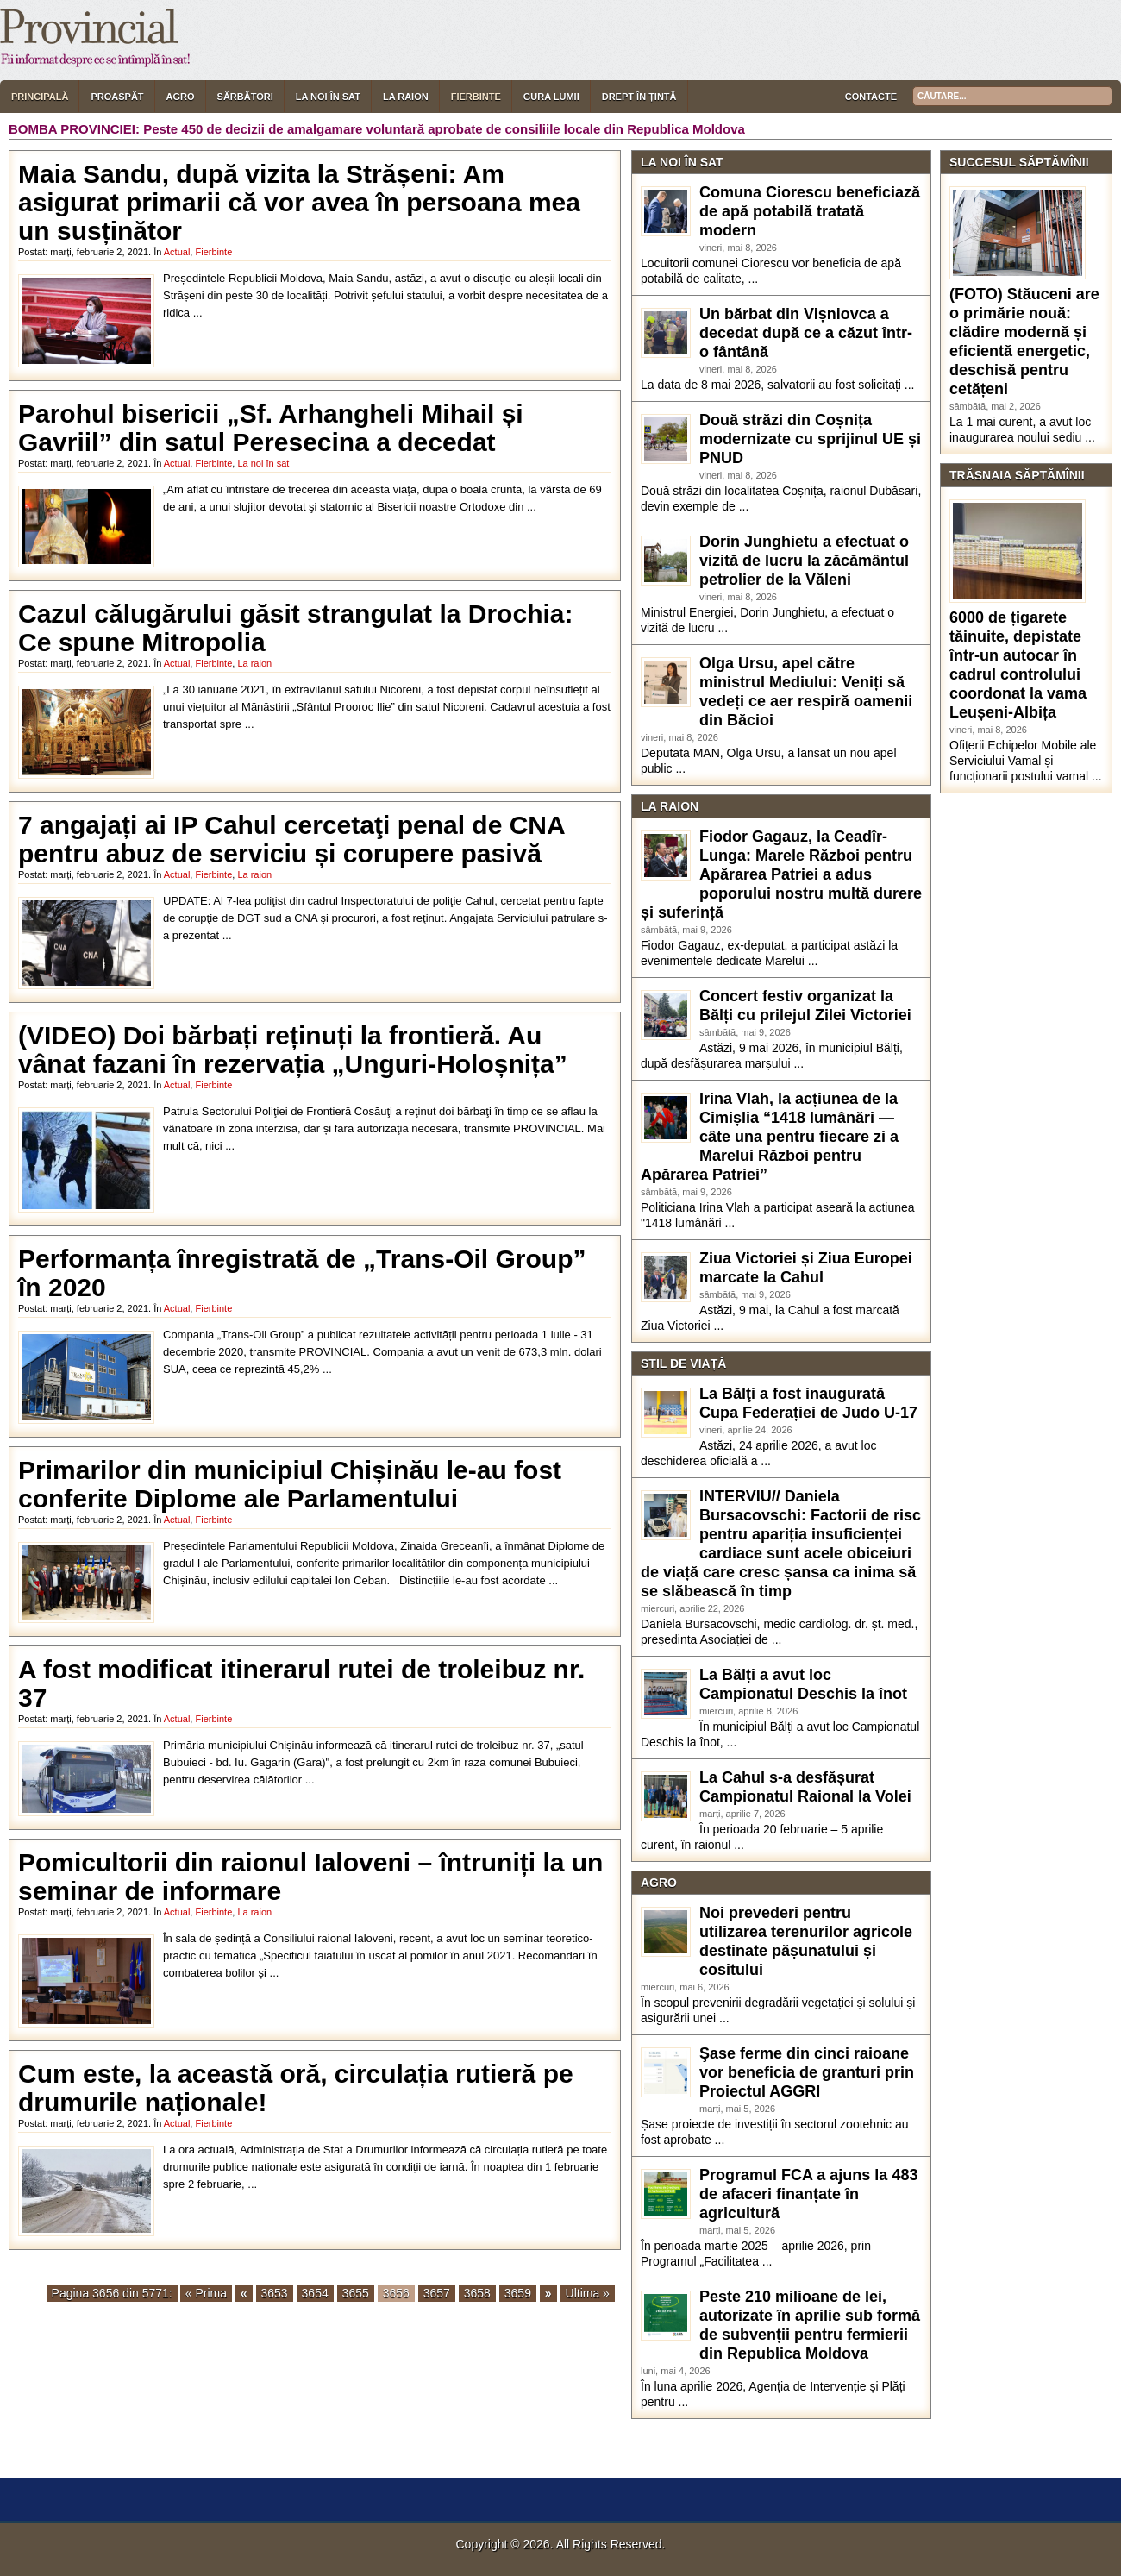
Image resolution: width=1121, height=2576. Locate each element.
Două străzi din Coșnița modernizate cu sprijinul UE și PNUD (810, 439)
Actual (177, 252)
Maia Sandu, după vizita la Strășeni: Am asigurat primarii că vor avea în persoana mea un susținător (299, 202)
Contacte (871, 96)
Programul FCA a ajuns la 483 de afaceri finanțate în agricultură (808, 2194)
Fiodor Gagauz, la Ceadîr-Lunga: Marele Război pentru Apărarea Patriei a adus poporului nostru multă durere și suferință (781, 874)
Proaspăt (117, 96)
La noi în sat (328, 96)
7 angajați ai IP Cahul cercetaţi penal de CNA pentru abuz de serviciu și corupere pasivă (291, 839)
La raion (406, 96)
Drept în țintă (639, 96)
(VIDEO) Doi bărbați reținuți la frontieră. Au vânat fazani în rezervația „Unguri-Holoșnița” (292, 1049)
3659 (517, 2293)
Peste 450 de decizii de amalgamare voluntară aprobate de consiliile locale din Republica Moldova (444, 129)
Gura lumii (551, 96)
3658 (477, 2293)
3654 (315, 2293)
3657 (436, 2293)
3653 (274, 2293)
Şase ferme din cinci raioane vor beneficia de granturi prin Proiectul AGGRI (806, 2072)
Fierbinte (476, 96)
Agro (180, 96)
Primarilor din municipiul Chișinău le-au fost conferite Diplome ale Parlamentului (289, 1484)
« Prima (206, 2293)
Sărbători (245, 96)
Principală (39, 96)
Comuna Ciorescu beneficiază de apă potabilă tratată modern (809, 211)
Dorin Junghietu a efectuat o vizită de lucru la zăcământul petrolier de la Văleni (804, 560)
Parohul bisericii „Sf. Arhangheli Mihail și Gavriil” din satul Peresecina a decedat (270, 427)
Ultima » (588, 2293)
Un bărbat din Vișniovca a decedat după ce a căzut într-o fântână (805, 332)
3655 (355, 2293)
